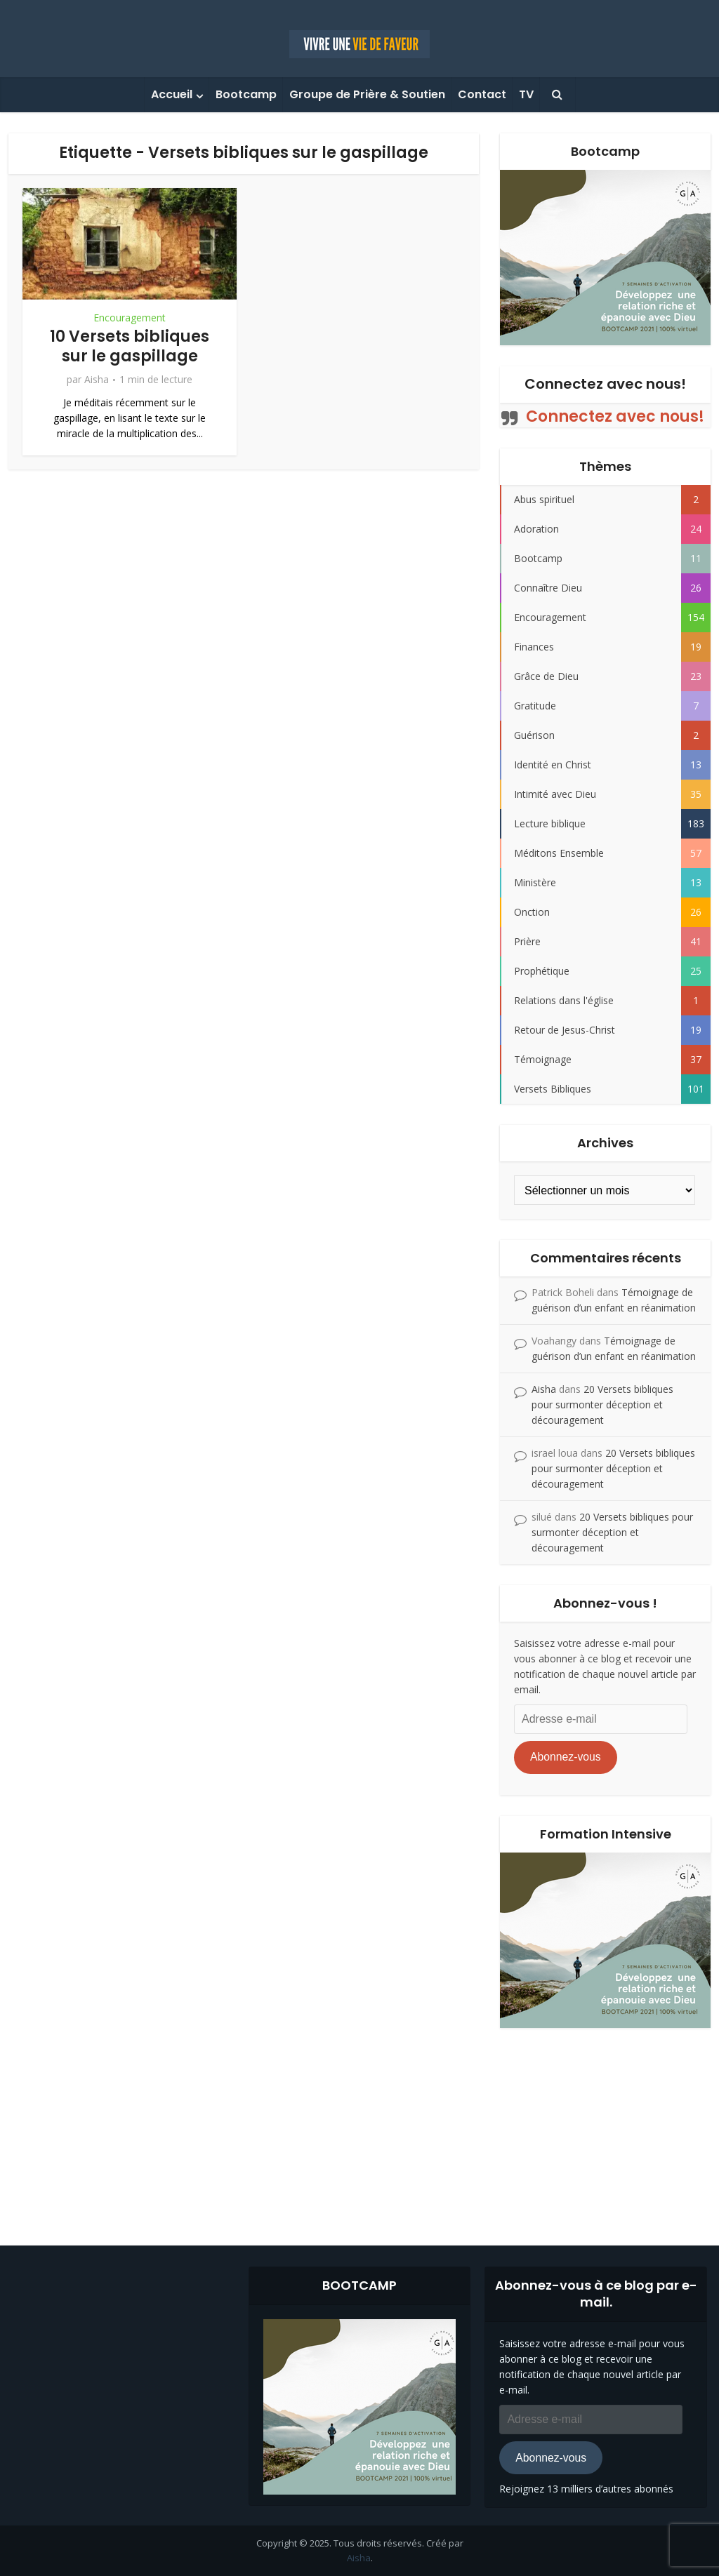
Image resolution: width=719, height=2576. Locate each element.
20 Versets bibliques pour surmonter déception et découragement (602, 1404)
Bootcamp (246, 94)
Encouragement (129, 317)
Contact (482, 94)
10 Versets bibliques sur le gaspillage (129, 347)
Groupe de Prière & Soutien (367, 94)
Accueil (171, 94)
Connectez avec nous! (605, 384)
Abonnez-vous (565, 1757)
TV (526, 94)
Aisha (96, 379)
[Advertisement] (359, 2126)
